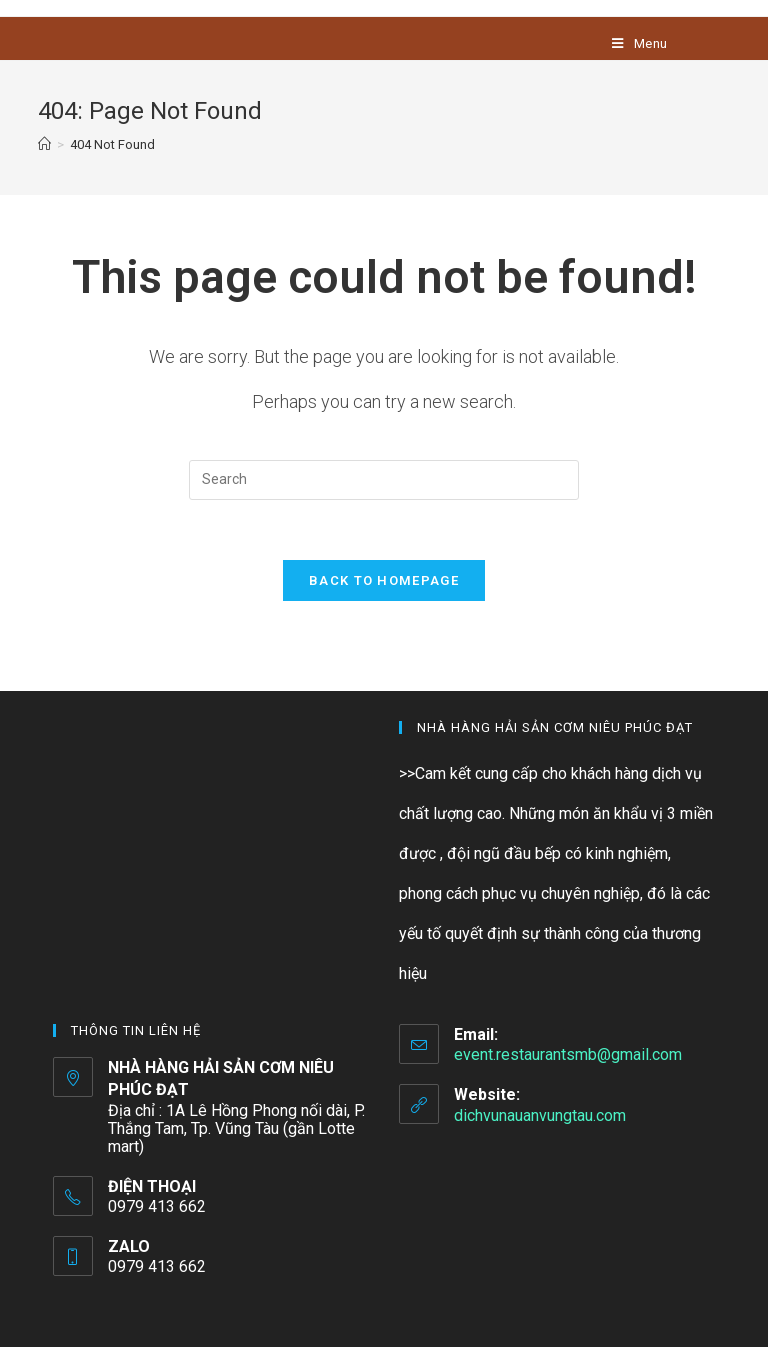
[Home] (44, 144)
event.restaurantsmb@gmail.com (568, 1054)
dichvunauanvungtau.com (540, 1115)
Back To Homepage (384, 580)
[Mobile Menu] (640, 43)
